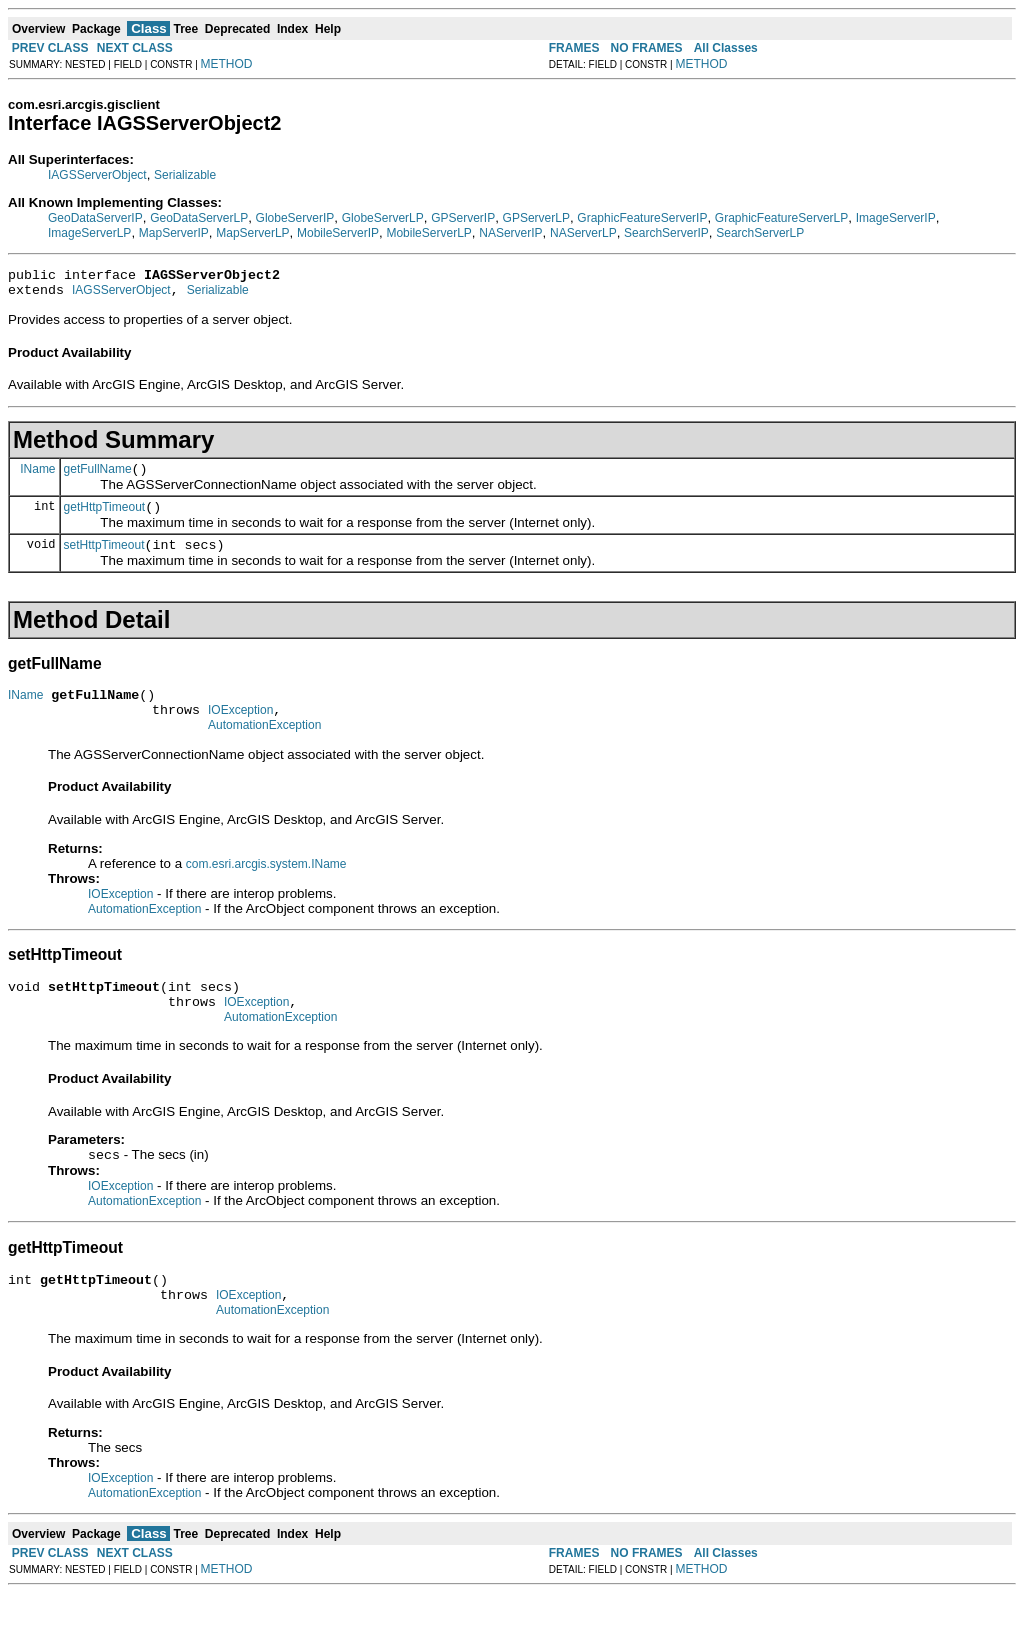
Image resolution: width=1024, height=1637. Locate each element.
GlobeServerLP (383, 218)
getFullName (98, 478)
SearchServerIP (666, 233)
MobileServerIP (338, 233)
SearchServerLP (760, 233)
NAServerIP (510, 233)
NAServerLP (583, 233)
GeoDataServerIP (95, 218)
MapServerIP (174, 233)
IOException (240, 731)
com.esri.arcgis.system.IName (266, 888)
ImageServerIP (896, 218)
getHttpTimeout (105, 519)
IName (37, 477)
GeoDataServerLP (199, 218)
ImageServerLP (89, 233)
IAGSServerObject (97, 175)
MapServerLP (252, 233)
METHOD (227, 64)
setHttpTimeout (104, 560)
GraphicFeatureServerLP (781, 218)
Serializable (185, 175)
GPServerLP (536, 218)
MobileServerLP (428, 233)
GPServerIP (463, 218)
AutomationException (264, 749)
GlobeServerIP (295, 218)
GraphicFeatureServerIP (642, 218)
